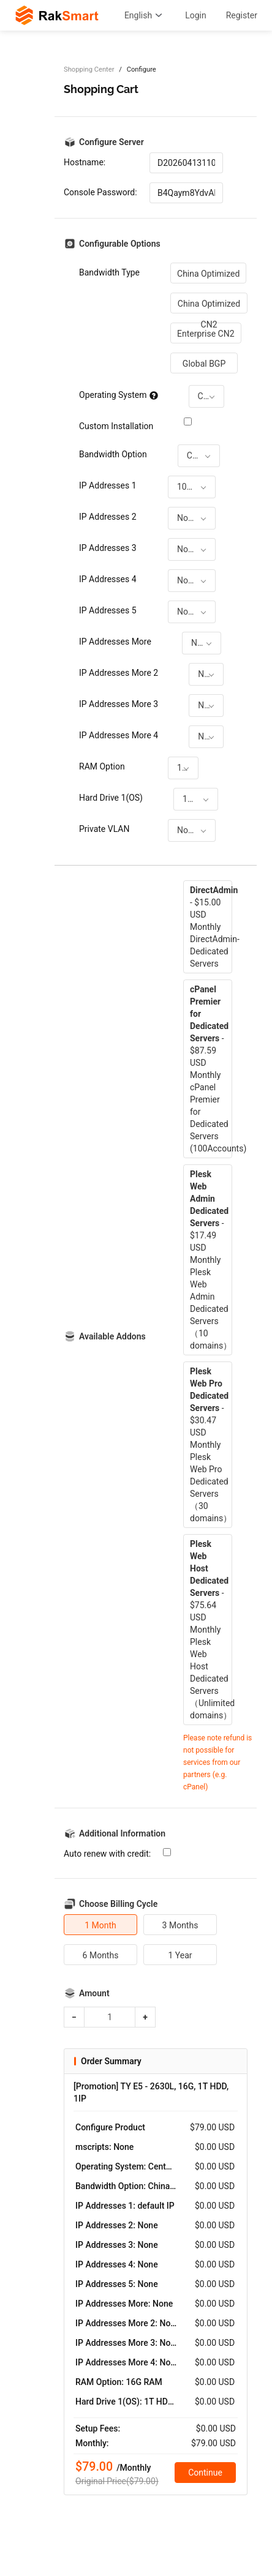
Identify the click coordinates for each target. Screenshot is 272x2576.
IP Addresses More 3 (118, 704)
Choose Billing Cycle (118, 1904)
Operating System (118, 395)
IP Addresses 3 (108, 548)
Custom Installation (116, 426)
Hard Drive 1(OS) (111, 798)
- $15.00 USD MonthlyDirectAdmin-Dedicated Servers (211, 926)
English (144, 15)
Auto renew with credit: (107, 1854)
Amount (94, 1993)
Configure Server (111, 142)
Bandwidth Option (113, 454)
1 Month (100, 1925)
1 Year (180, 1955)
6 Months (101, 1955)
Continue (205, 2472)
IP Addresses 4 (108, 579)
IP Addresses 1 (108, 485)
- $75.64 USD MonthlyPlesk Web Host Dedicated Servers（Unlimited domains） (211, 1629)
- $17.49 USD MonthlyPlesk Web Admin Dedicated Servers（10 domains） (211, 1259)
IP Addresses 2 (108, 517)
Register (241, 15)
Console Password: (100, 192)
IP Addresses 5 (108, 610)
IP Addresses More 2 (118, 673)
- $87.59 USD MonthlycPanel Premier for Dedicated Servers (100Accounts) (211, 1068)
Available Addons (112, 1336)
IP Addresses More (115, 641)
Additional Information (122, 1833)
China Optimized (208, 274)
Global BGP (204, 364)
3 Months (180, 1925)
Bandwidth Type (109, 272)
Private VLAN (104, 829)
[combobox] (206, 396)
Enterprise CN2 (206, 334)
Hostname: (84, 162)
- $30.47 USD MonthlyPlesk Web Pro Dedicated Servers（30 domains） (211, 1444)
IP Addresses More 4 (118, 735)
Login (195, 15)
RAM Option (102, 766)
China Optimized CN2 (209, 306)
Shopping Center (89, 69)
